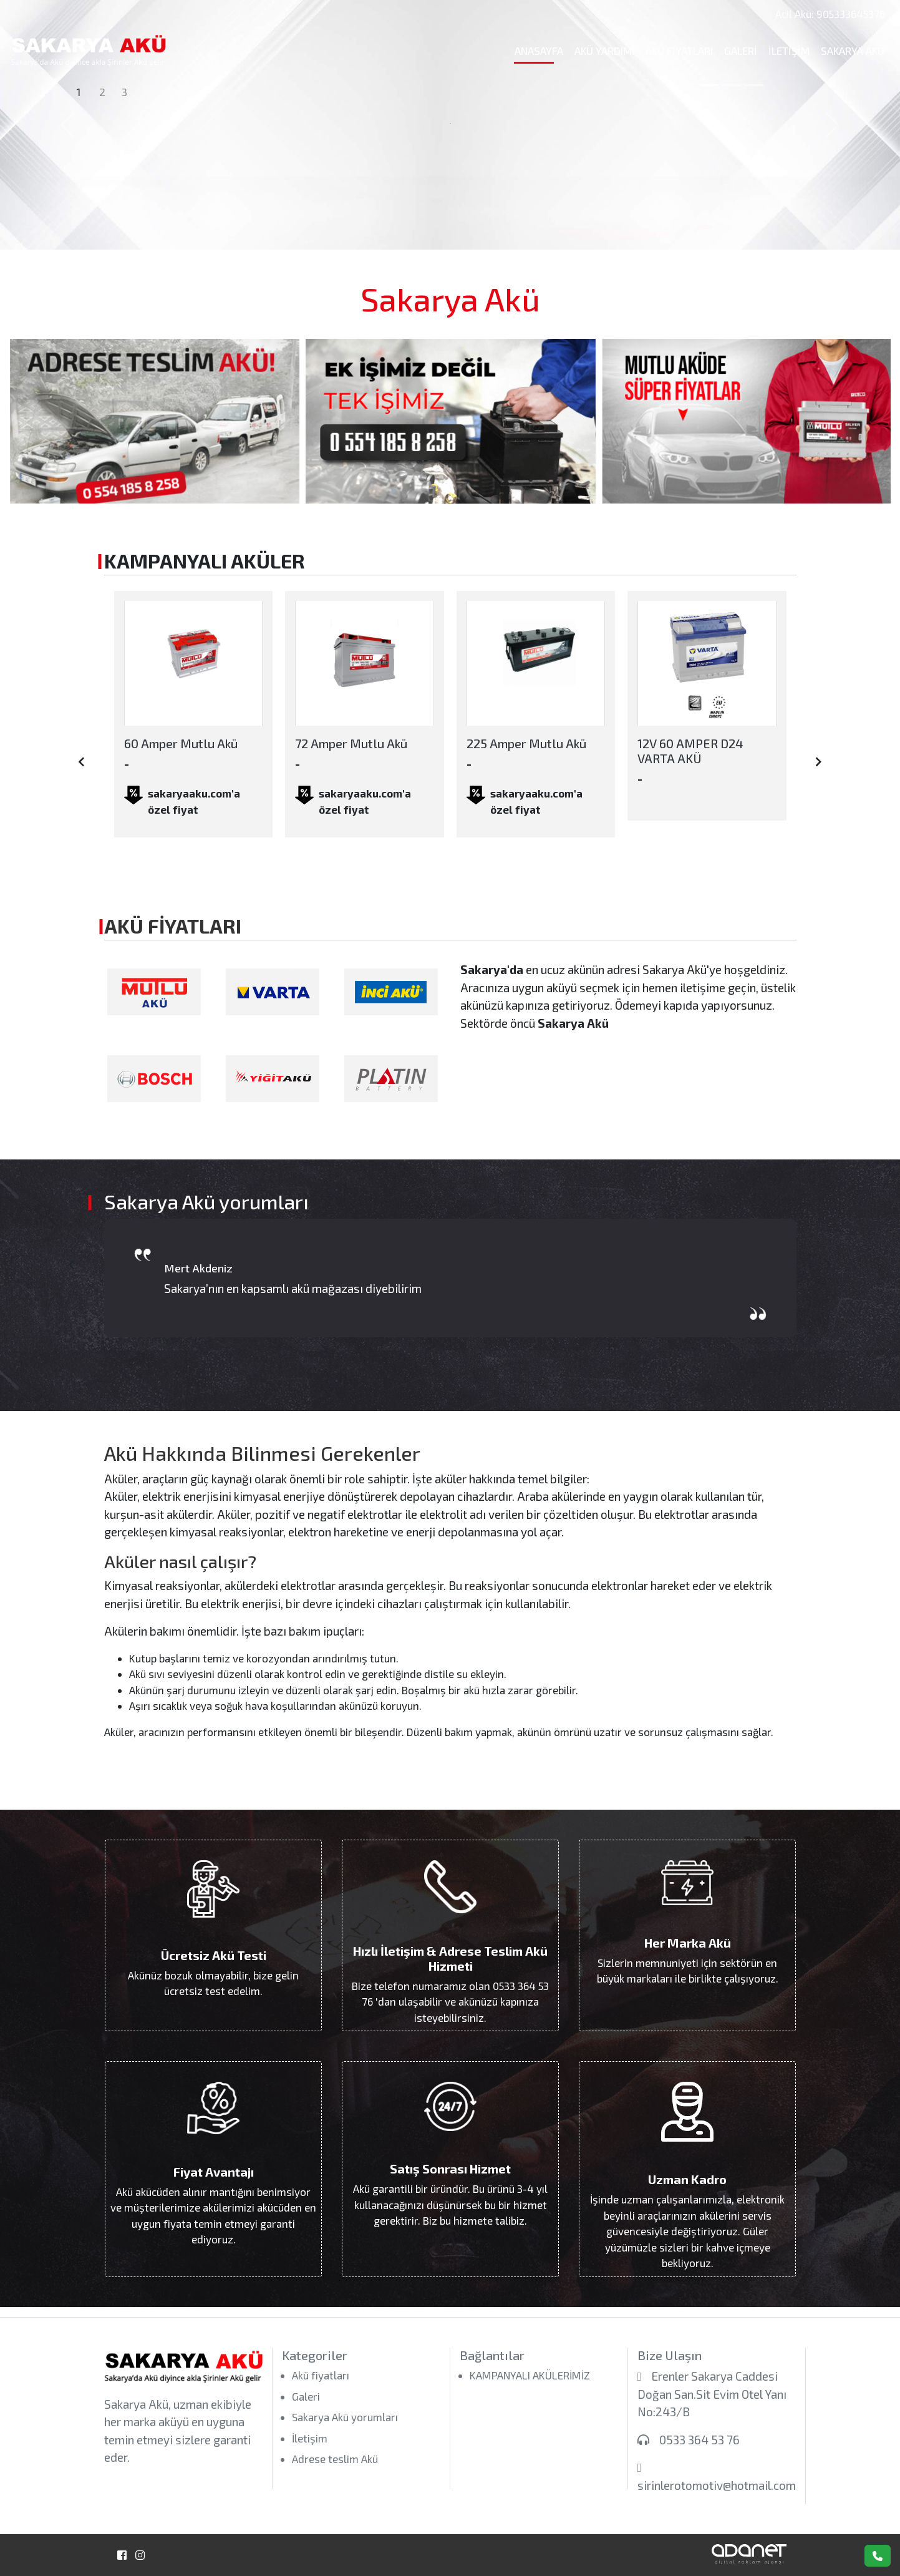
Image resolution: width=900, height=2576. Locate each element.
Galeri (740, 50)
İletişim (789, 50)
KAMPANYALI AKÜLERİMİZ (530, 2375)
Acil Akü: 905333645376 (830, 13)
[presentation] (81, 762)
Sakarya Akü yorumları (345, 2417)
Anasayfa (539, 50)
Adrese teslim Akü (335, 2458)
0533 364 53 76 (699, 2439)
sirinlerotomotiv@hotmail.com (716, 2485)
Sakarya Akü (852, 50)
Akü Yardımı (604, 50)
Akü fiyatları (679, 50)
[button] (67, 125)
